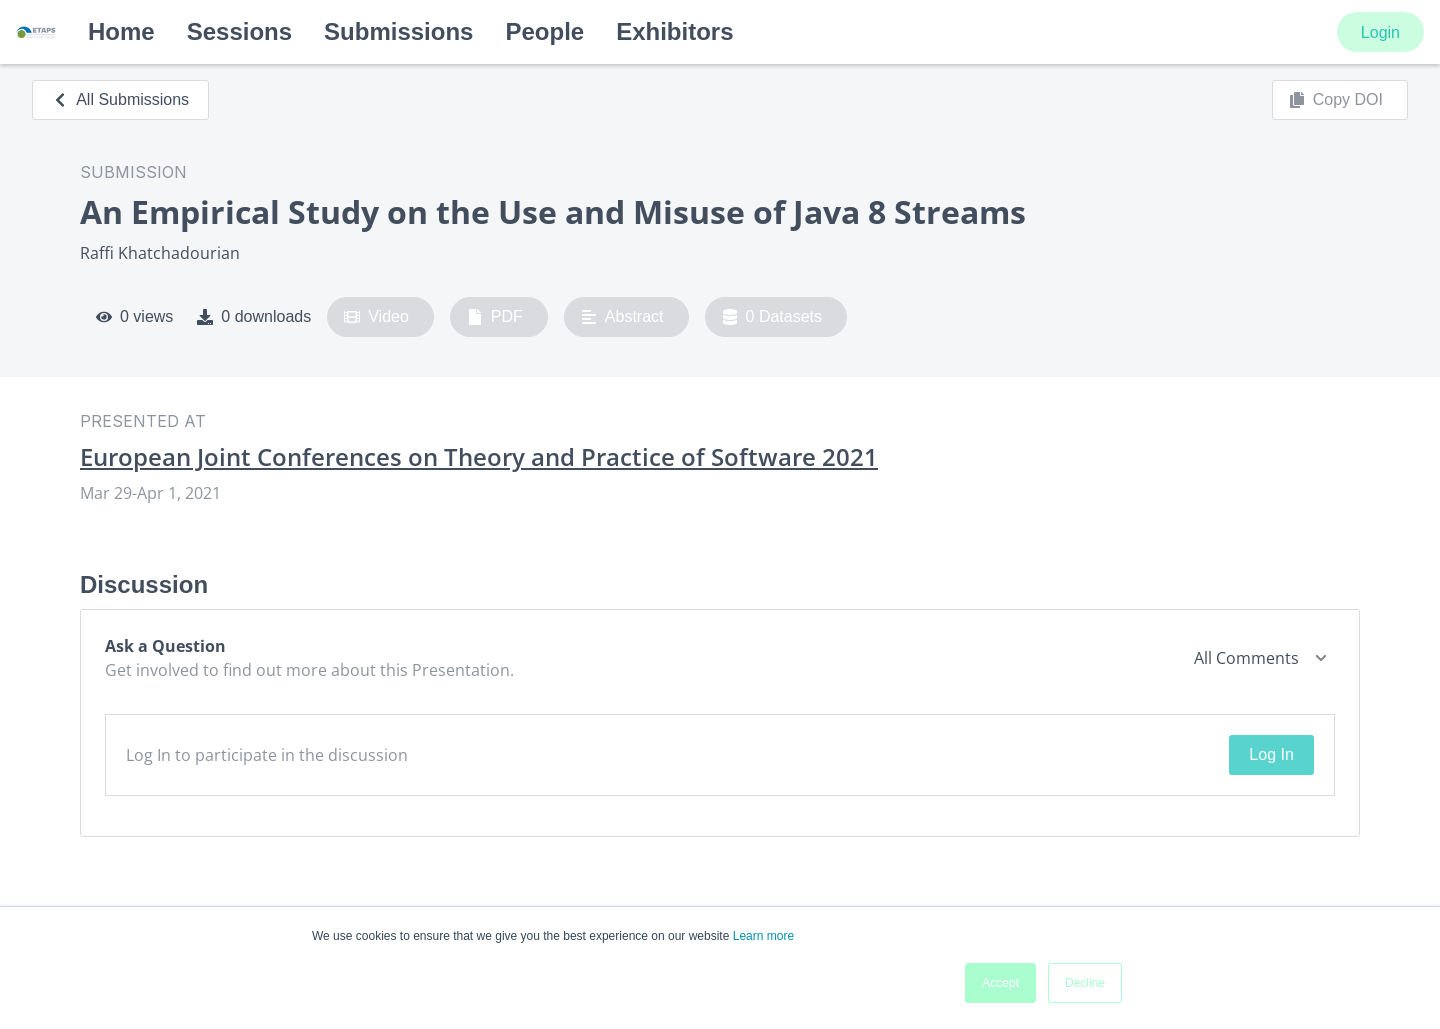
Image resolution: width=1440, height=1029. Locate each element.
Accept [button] (1000, 983)
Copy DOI (1336, 100)
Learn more (763, 936)
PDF (495, 317)
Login (1380, 32)
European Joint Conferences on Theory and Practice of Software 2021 (479, 457)
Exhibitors (674, 31)
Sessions (239, 31)
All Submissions (120, 99)
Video (376, 317)
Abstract (622, 317)
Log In (1271, 754)
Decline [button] (1085, 983)
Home (121, 31)
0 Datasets (772, 317)
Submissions (398, 31)
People (544, 31)
